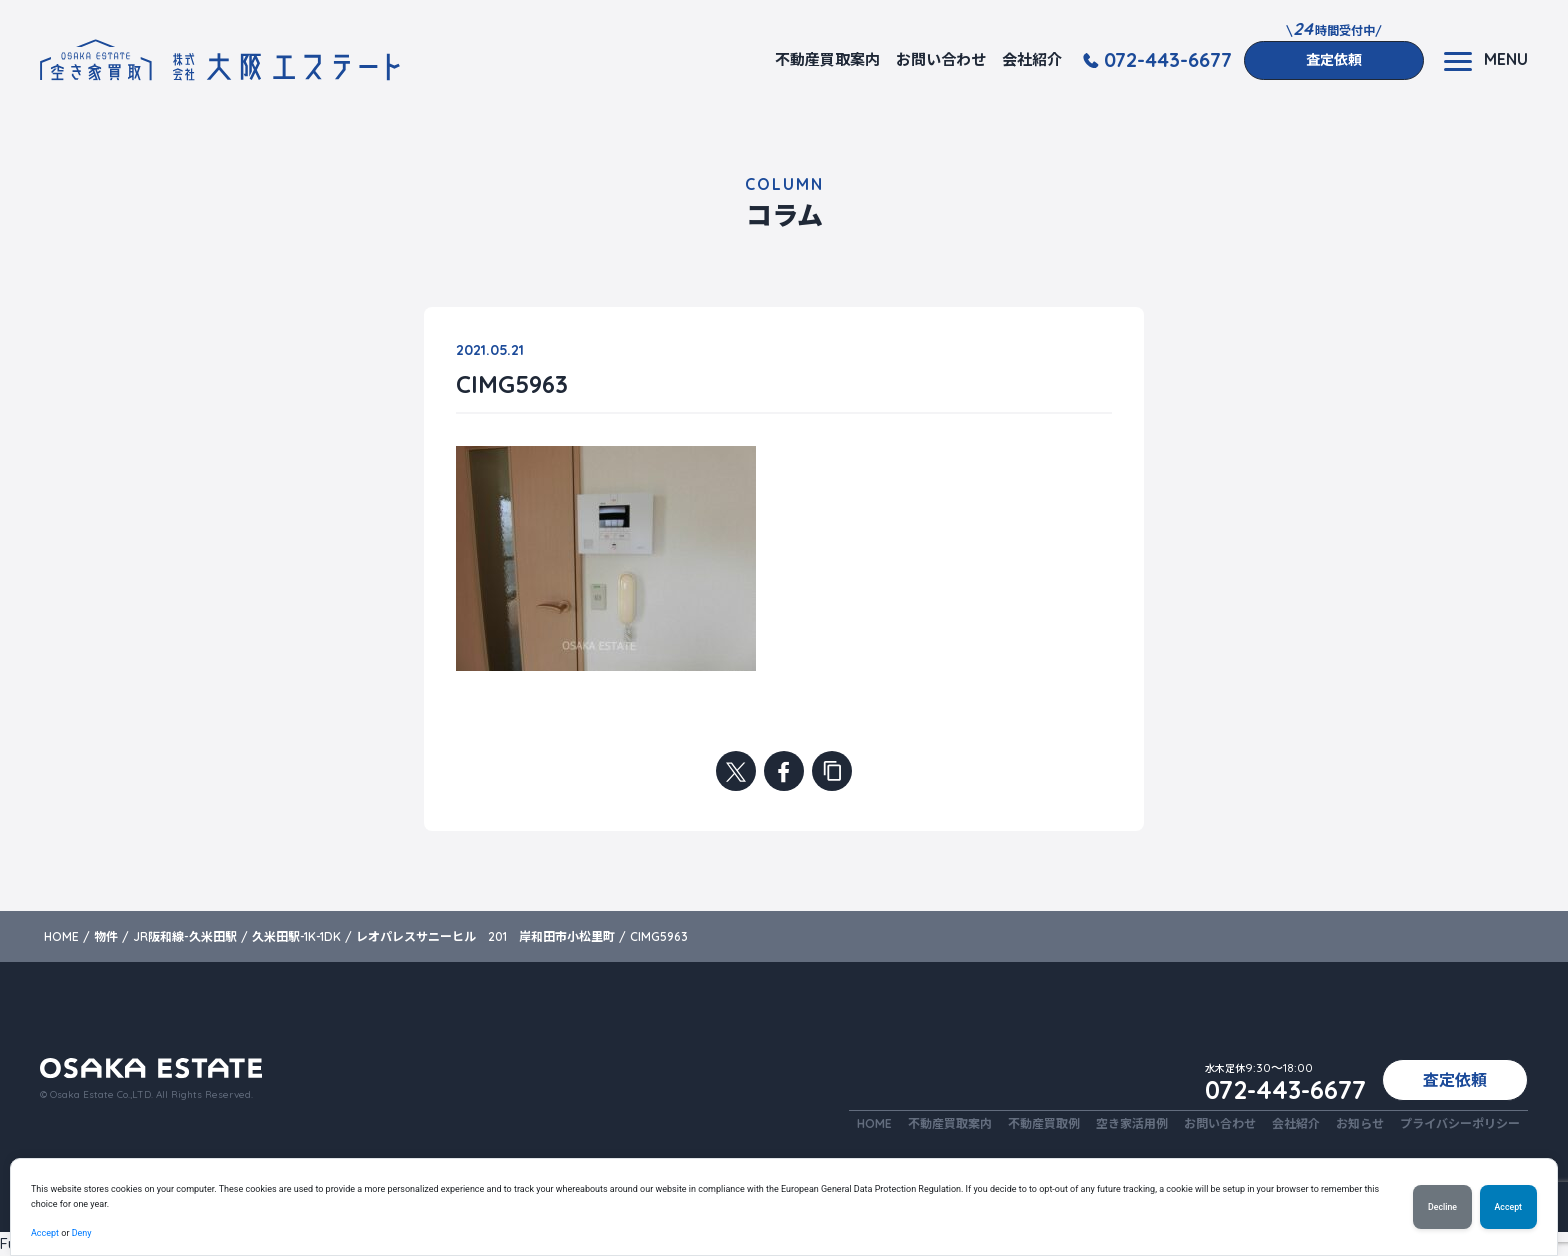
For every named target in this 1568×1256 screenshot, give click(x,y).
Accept (45, 1233)
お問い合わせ (941, 59)
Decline (1442, 1207)
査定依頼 (1334, 60)
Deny (82, 1233)
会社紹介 (1032, 59)
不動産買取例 (1044, 1123)
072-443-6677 (1168, 60)
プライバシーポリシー (1460, 1123)
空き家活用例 (1132, 1123)
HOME (874, 1123)
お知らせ (1360, 1123)
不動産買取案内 (827, 59)
